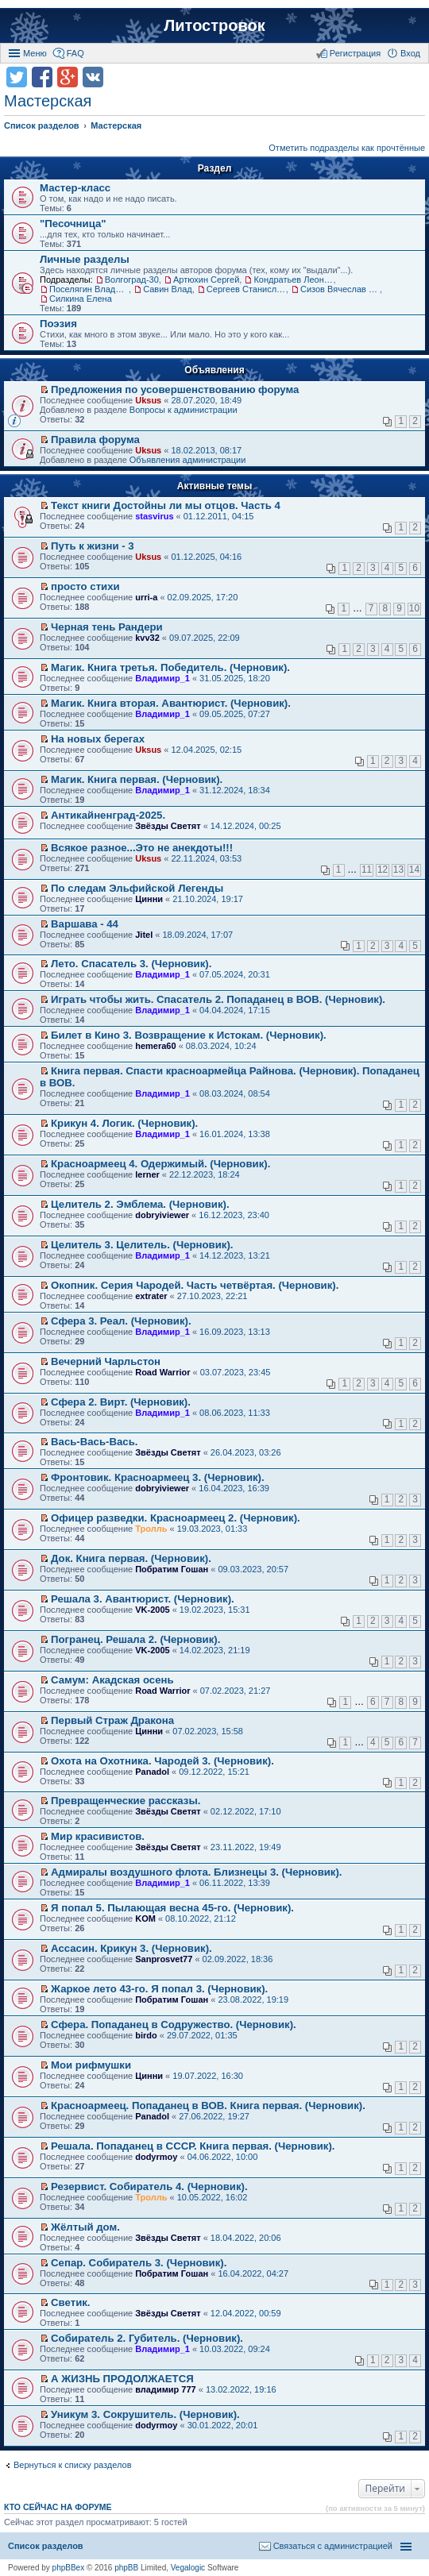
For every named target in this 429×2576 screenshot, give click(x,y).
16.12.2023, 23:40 (234, 1215)
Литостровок (214, 25)
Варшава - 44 (84, 924)
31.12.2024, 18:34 (234, 790)
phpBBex (68, 2567)
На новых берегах (98, 739)
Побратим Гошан (171, 1569)
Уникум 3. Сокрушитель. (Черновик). (145, 2414)
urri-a (146, 597)
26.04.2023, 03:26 (246, 1452)
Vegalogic (188, 2567)
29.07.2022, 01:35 (202, 2035)
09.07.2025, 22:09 (204, 637)
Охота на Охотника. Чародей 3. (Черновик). (162, 1761)
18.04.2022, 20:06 (246, 2237)
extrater (151, 1296)
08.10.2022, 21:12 (200, 1918)
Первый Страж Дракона (112, 1720)
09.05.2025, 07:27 (234, 714)
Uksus (148, 400)
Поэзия (58, 324)
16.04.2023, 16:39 (234, 1488)
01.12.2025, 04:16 (206, 556)
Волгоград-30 (132, 279)
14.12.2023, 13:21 (234, 1255)
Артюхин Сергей (206, 279)
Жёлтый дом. (85, 2227)
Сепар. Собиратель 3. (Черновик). (138, 2263)
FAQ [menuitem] (75, 53)
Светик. (70, 2302)
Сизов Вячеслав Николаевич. (340, 289)
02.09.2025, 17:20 (203, 597)
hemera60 (155, 1046)
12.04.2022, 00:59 (246, 2313)
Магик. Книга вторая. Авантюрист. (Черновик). (171, 703)
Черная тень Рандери (107, 627)
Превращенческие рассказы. (125, 1801)
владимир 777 (165, 2389)
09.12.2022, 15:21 (214, 1771)
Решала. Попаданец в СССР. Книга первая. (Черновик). (192, 2146)
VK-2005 (152, 1609)
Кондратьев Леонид (293, 279)
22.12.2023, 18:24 (204, 1174)
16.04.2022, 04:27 (253, 2273)
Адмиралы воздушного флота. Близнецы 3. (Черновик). (196, 1872)
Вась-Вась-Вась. (94, 1442)
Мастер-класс (75, 188)
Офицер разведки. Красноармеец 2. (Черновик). (175, 1518)
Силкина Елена (80, 298)
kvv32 (147, 637)
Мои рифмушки (91, 2065)
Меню (35, 53)
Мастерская (47, 101)
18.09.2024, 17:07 (197, 934)
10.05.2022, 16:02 (212, 2197)
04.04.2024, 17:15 (234, 1010)
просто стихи (85, 586)
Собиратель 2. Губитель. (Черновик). (147, 2338)
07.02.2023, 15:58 (207, 1731)
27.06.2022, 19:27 (214, 2116)
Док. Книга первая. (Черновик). (131, 1558)
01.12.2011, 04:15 (219, 516)
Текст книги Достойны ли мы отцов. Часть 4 (165, 505)
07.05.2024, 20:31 (234, 974)
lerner (147, 1174)
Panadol (152, 1771)
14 (414, 869)
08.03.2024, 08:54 (234, 1093)
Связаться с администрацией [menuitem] (332, 2546)
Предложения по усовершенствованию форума (175, 389)
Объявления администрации (187, 460)
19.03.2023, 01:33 (212, 1528)
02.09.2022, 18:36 (238, 1959)
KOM (145, 1918)
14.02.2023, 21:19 (215, 1650)
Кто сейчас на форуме (58, 2507)
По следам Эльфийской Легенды (137, 888)
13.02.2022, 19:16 (241, 2389)
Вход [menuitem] (410, 53)
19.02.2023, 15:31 (215, 1609)
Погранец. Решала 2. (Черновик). (135, 1639)
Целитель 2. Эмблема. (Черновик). (140, 1204)
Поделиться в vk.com (93, 77)
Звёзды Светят (167, 826)
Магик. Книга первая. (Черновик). (136, 779)
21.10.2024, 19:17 (207, 899)
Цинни (149, 899)
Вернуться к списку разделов (72, 2465)
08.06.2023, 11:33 (234, 1412)
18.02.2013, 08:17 (206, 450)
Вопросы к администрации (183, 410)
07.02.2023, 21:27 (235, 1690)
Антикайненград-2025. (108, 815)
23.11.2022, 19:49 (246, 1847)
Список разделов (45, 2546)
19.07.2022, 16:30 (207, 2075)
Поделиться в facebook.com (42, 77)
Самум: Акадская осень (112, 1680)
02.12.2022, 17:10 (246, 1811)
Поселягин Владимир (89, 289)
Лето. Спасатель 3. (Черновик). (131, 964)
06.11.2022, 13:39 (234, 1883)
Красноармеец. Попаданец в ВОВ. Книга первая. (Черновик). (208, 2105)
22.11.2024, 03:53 (206, 858)
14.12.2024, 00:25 (246, 826)
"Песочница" (73, 223)
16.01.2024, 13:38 (234, 1134)
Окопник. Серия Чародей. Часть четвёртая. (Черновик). (194, 1285)
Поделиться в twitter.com (16, 77)
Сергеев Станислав (246, 289)
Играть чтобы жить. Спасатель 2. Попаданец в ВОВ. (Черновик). (218, 999)
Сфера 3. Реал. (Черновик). (121, 1321)
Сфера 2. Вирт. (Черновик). (121, 1402)
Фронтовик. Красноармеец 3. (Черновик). (158, 1477)
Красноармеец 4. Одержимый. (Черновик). (160, 1164)
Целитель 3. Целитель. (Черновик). (142, 1245)
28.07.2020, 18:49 (206, 400)
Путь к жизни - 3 (92, 546)
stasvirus (154, 516)
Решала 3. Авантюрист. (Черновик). (142, 1599)
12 (382, 869)
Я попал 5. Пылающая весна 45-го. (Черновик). (172, 1908)
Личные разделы (84, 259)
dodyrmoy (156, 2156)
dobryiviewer (162, 1215)
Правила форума (95, 439)
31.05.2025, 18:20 (234, 678)
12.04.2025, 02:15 (206, 749)
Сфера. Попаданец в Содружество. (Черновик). (173, 2024)
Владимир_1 (162, 678)
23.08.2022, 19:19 (253, 1999)
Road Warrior (162, 1372)
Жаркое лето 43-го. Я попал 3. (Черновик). (159, 1989)
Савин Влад (167, 289)
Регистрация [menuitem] (355, 53)
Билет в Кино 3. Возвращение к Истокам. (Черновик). (189, 1035)
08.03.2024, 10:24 (221, 1046)
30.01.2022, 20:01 (222, 2425)
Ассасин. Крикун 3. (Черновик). (131, 1948)
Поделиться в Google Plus (67, 77)
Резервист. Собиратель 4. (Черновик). (149, 2186)
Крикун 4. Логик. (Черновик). (124, 1123)
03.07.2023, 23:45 (235, 1372)
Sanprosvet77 (163, 1959)
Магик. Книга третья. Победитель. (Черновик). (170, 667)
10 (414, 608)
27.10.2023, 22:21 (212, 1296)
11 (366, 869)
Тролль (151, 1528)
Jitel (144, 934)
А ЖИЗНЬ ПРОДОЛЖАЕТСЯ (122, 2379)
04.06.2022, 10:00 (222, 2156)
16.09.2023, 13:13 (234, 1331)
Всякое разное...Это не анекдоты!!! (142, 848)
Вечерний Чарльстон (105, 1361)
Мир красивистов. (98, 1836)
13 (398, 869)
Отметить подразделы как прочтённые (347, 147)
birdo (146, 2035)
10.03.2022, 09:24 (234, 2349)
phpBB (126, 2567)
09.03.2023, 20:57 (253, 1569)
